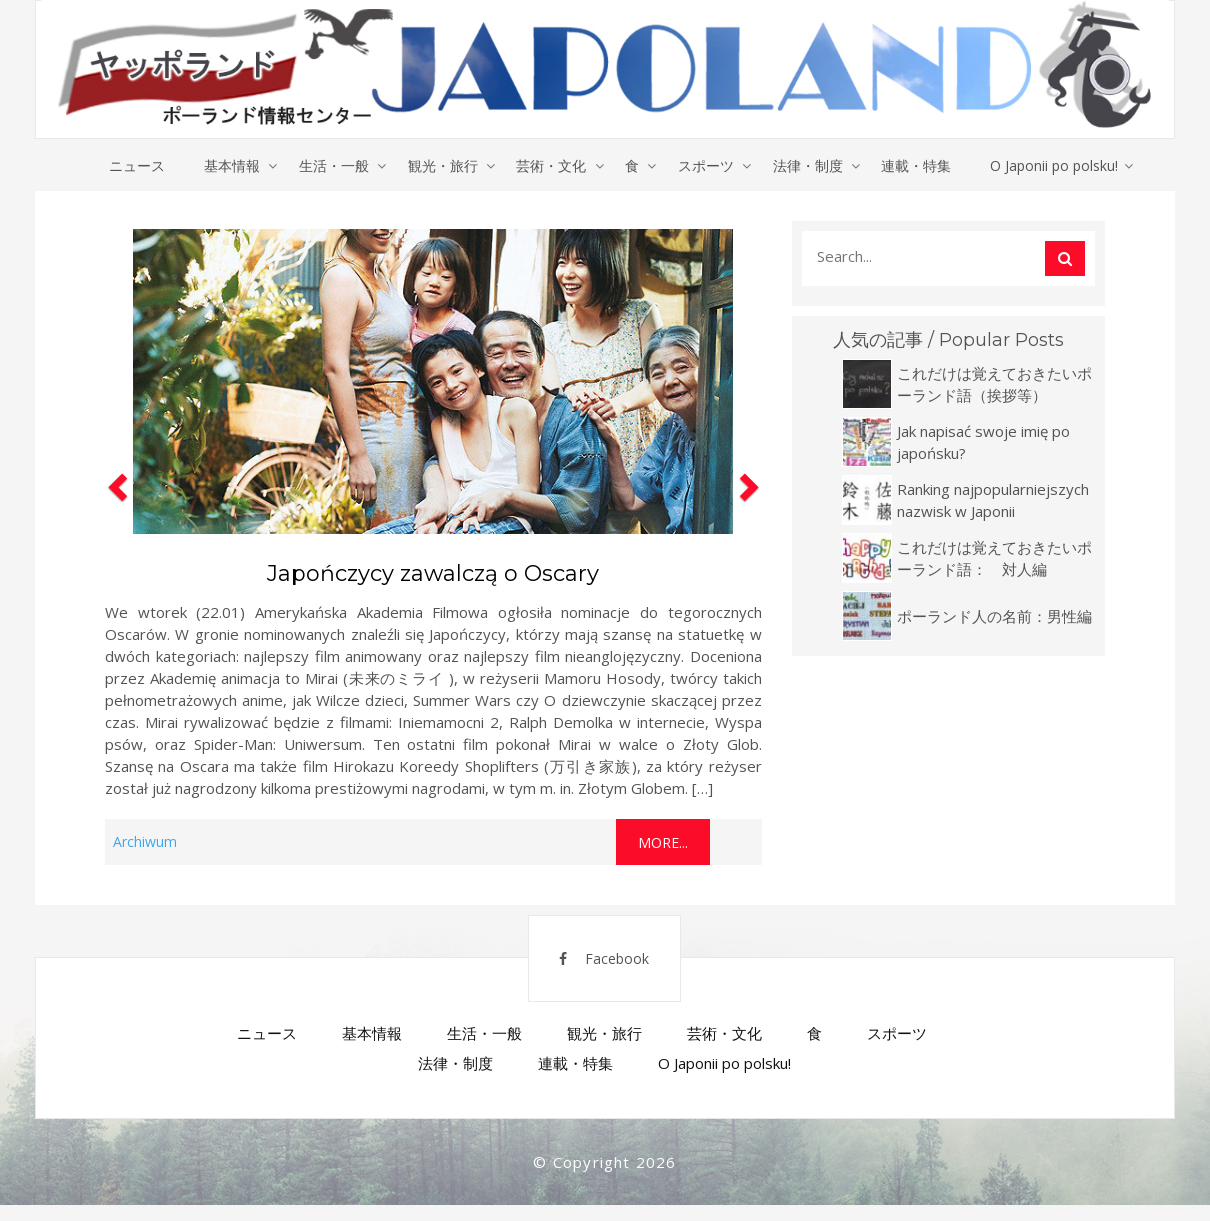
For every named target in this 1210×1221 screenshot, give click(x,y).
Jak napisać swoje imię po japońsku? (983, 443)
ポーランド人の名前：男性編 (994, 617)
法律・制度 (811, 165)
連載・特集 (921, 165)
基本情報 (228, 165)
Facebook (592, 968)
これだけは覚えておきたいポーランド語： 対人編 (994, 559)
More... (663, 843)
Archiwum (145, 842)
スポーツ (708, 165)
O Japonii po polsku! (1060, 165)
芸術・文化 (551, 165)
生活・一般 (331, 165)
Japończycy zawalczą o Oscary (433, 574)
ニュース (132, 165)
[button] (115, 544)
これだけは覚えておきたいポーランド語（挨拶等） (994, 385)
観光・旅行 (441, 165)
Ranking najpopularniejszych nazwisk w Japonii (993, 501)
